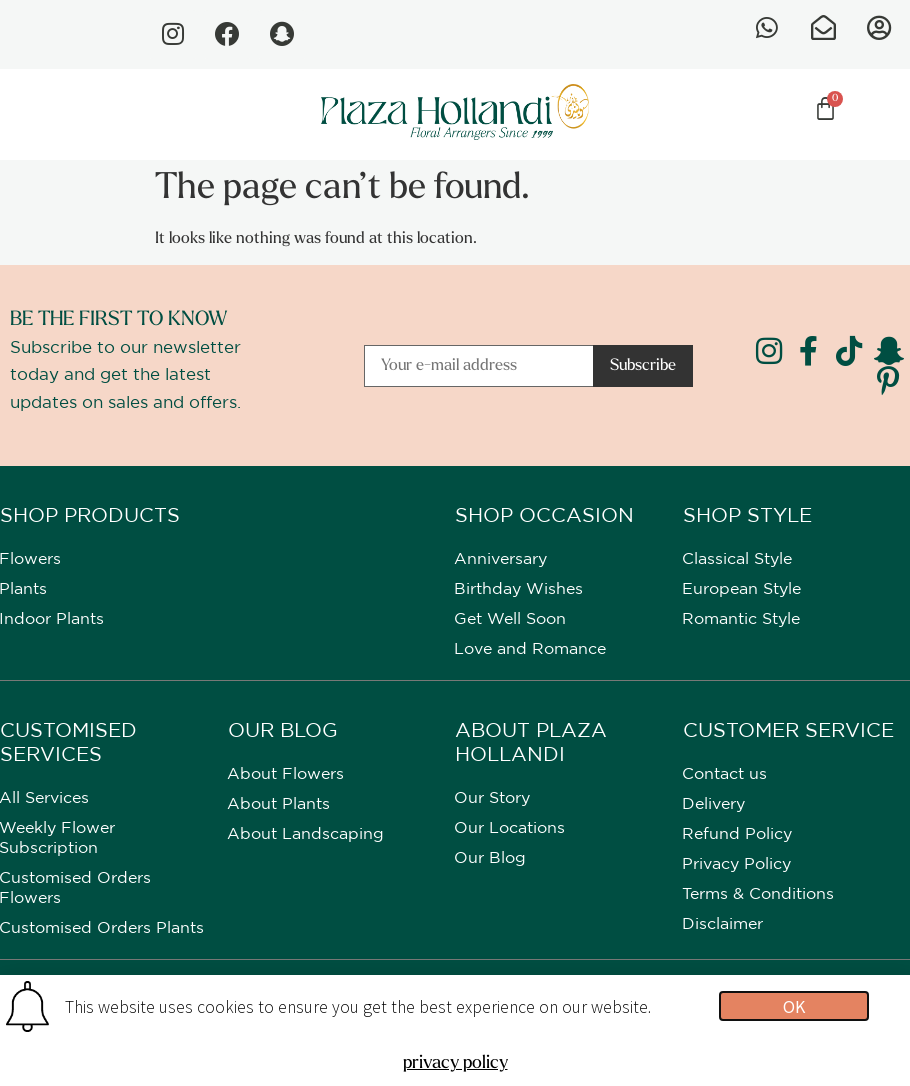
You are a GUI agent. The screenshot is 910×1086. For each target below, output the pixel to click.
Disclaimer (722, 925)
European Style (741, 590)
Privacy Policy (736, 865)
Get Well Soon (510, 620)
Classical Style (737, 560)
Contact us (724, 775)
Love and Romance (530, 650)
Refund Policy (737, 835)
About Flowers (285, 775)
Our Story (492, 799)
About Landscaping (305, 835)
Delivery (713, 805)
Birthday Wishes (518, 590)
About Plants (278, 805)
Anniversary (500, 560)
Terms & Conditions (758, 895)
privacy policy (455, 1063)
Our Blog (490, 859)
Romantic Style (741, 620)
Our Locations (509, 829)
